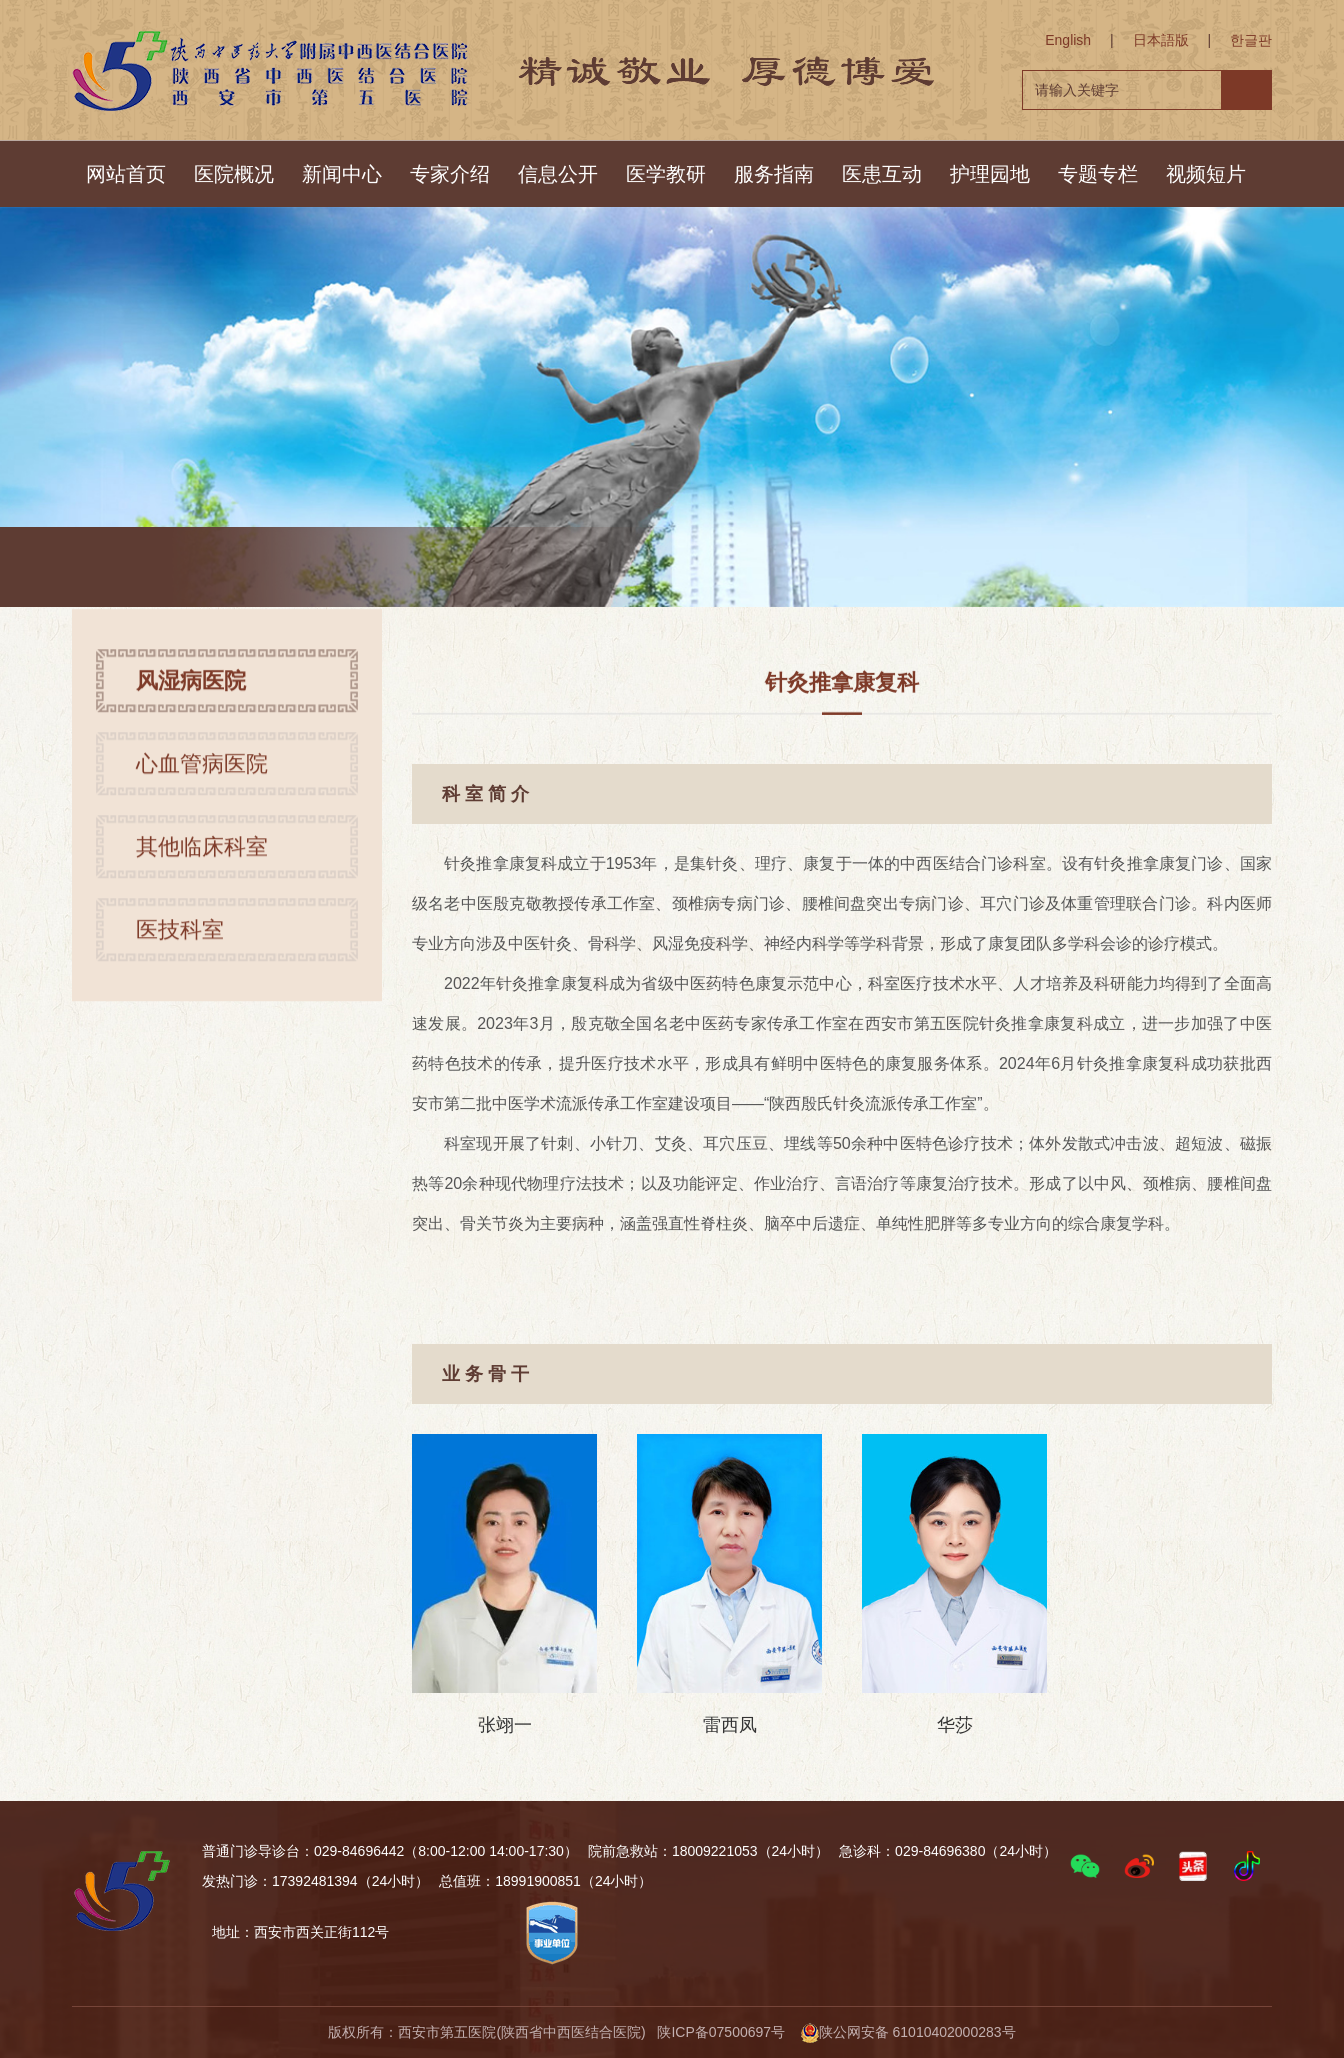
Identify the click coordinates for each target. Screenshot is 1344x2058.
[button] (1085, 1866)
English (1068, 40)
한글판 (1251, 40)
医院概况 (234, 174)
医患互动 (882, 174)
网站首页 (126, 174)
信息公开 (558, 174)
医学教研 (666, 174)
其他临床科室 (202, 857)
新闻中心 (342, 174)
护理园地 (990, 174)
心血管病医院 (202, 774)
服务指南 (774, 174)
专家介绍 (450, 174)
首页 (240, 569)
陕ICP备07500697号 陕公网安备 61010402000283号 (836, 2032)
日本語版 (1161, 40)
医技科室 (180, 940)
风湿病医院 (315, 569)
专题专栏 (1098, 174)
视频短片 (1206, 174)
